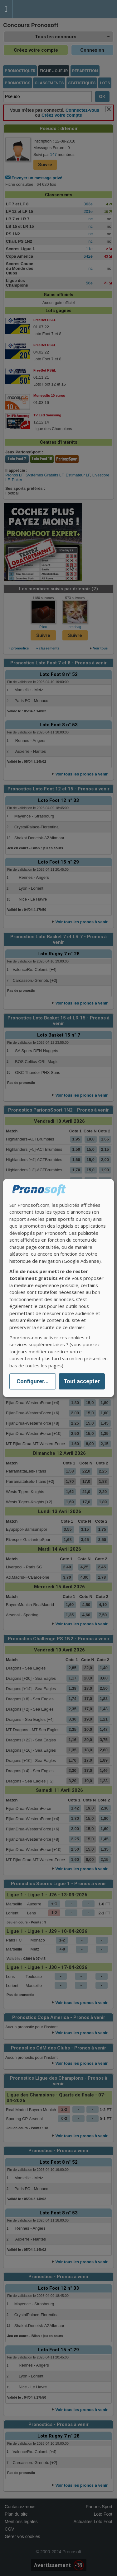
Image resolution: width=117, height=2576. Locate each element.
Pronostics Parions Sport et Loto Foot (40, 9)
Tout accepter (82, 1381)
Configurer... (33, 1381)
